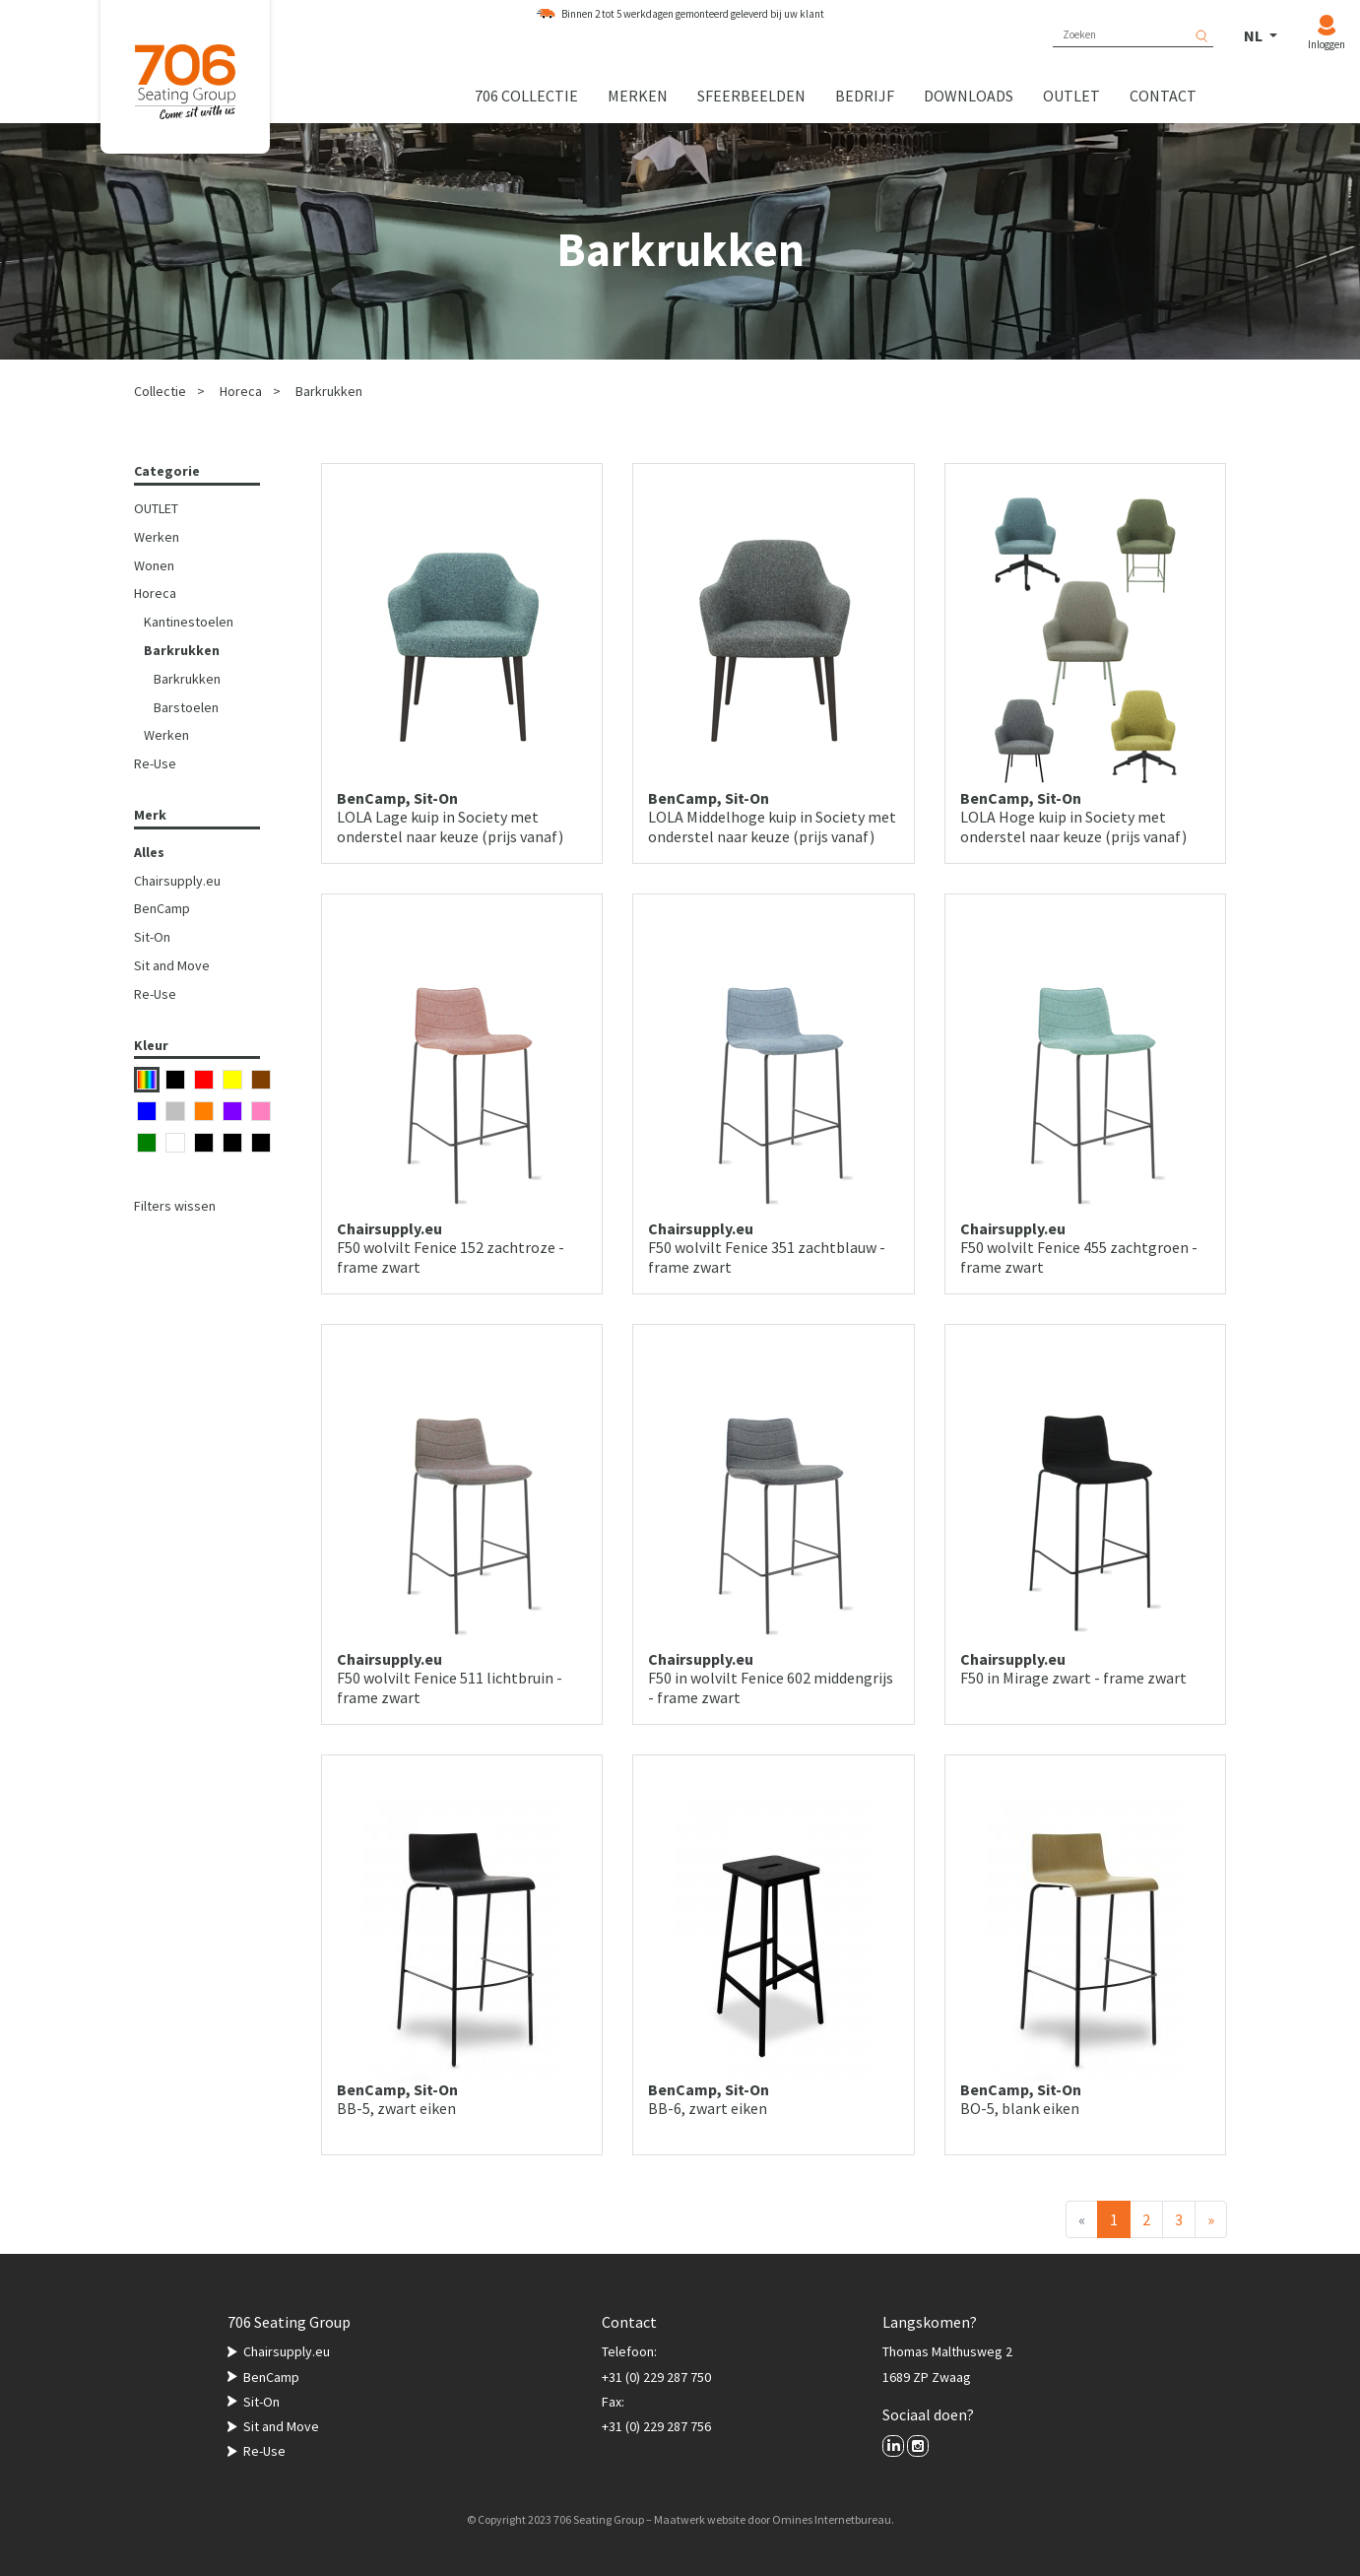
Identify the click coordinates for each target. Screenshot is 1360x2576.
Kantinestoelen (188, 621)
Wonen (154, 565)
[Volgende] (1211, 2219)
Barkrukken (328, 391)
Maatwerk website (699, 2519)
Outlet (1071, 95)
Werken (156, 537)
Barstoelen (186, 707)
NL (1254, 35)
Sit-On (152, 937)
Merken (638, 95)
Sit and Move (172, 965)
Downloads (968, 95)
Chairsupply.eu (177, 881)
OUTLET (156, 508)
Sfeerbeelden (751, 95)
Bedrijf (864, 95)
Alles (149, 852)
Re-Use (155, 763)
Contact (1163, 95)
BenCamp (162, 908)
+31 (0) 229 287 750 (656, 2377)
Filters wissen (175, 1206)
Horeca (241, 391)
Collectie (160, 391)
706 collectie (526, 95)
